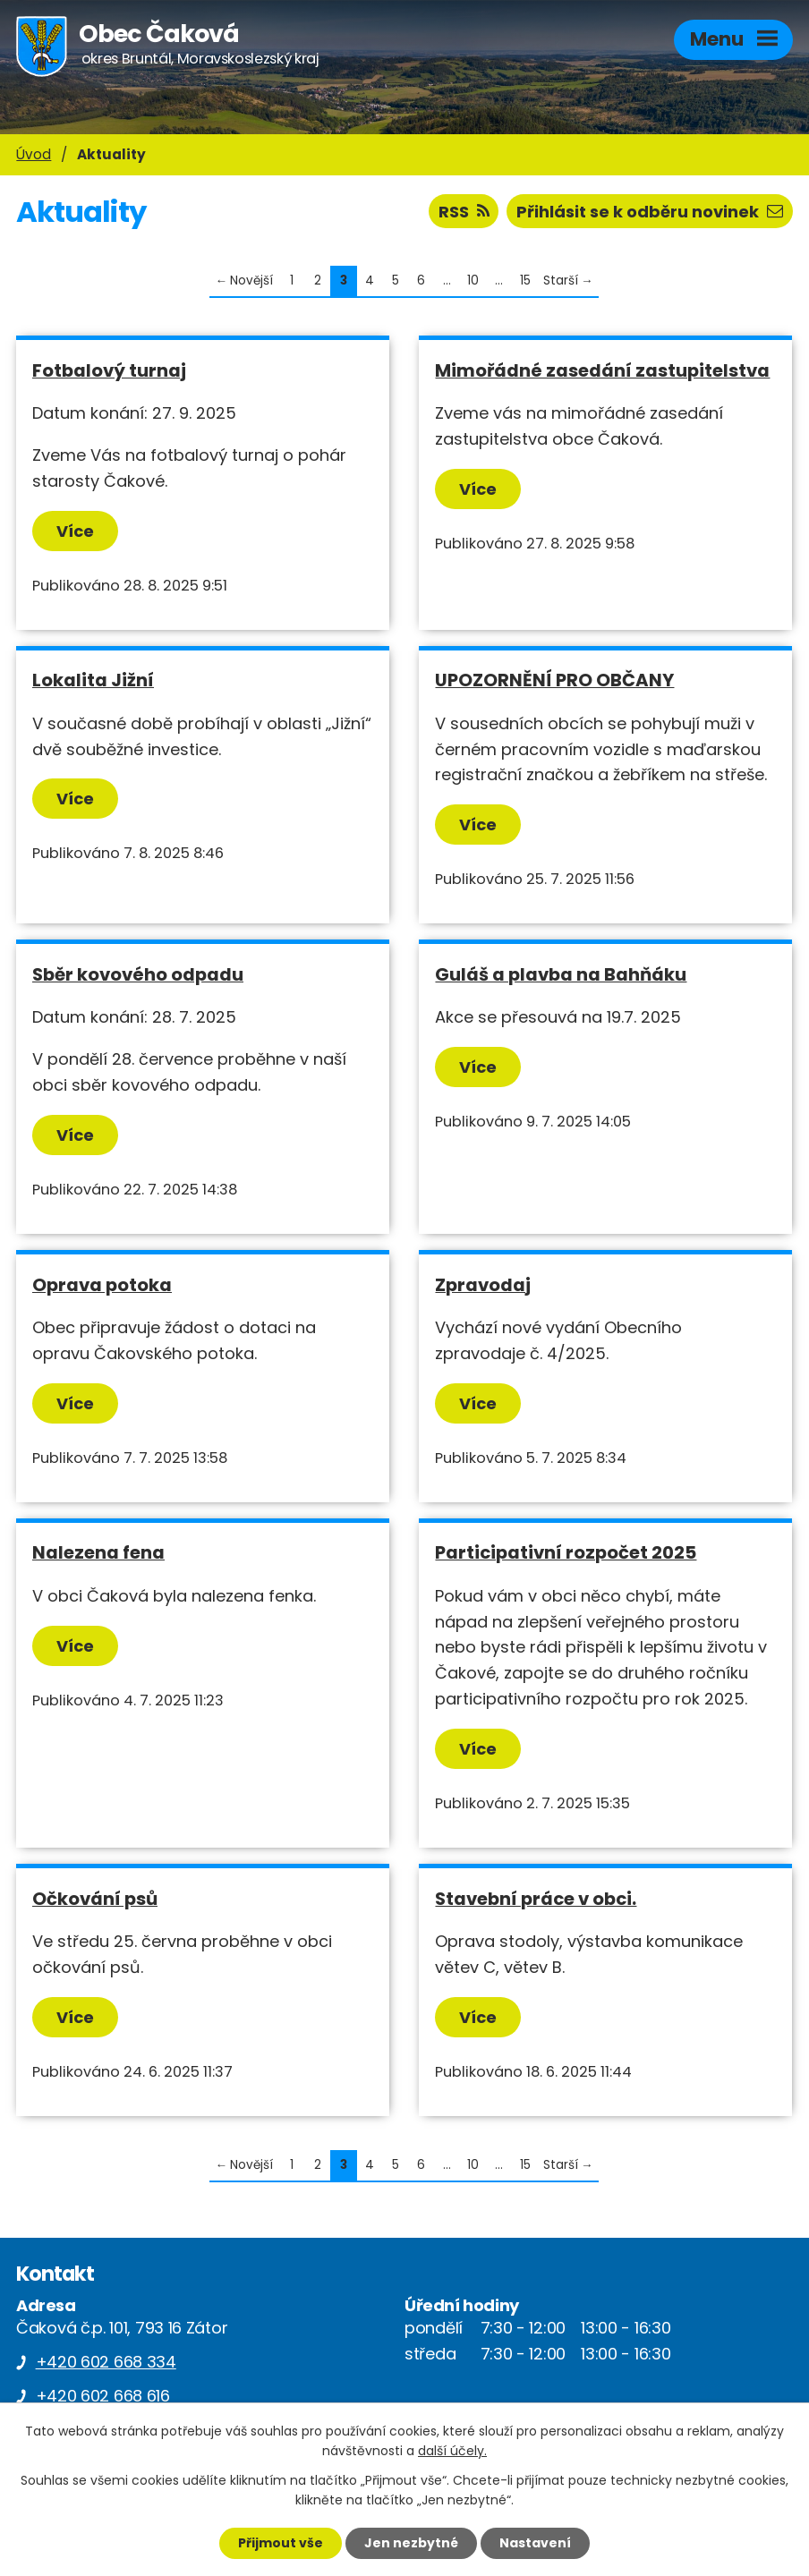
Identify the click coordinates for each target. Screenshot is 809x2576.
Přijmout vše (280, 2543)
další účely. (452, 2452)
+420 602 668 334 (106, 2362)
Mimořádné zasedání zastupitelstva (602, 370)
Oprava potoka (102, 1284)
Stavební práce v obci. (535, 1898)
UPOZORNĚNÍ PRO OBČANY (554, 680)
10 (473, 280)
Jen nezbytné (411, 2543)
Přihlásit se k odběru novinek (649, 211)
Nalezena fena (98, 1552)
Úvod (33, 154)
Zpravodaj (483, 1284)
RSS (464, 211)
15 (525, 280)
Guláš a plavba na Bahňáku (560, 974)
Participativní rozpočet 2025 (565, 1552)
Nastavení (535, 2543)
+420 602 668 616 (103, 2396)
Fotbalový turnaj (109, 370)
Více (75, 531)
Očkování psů (95, 1898)
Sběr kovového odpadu (137, 974)
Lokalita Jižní (93, 680)
